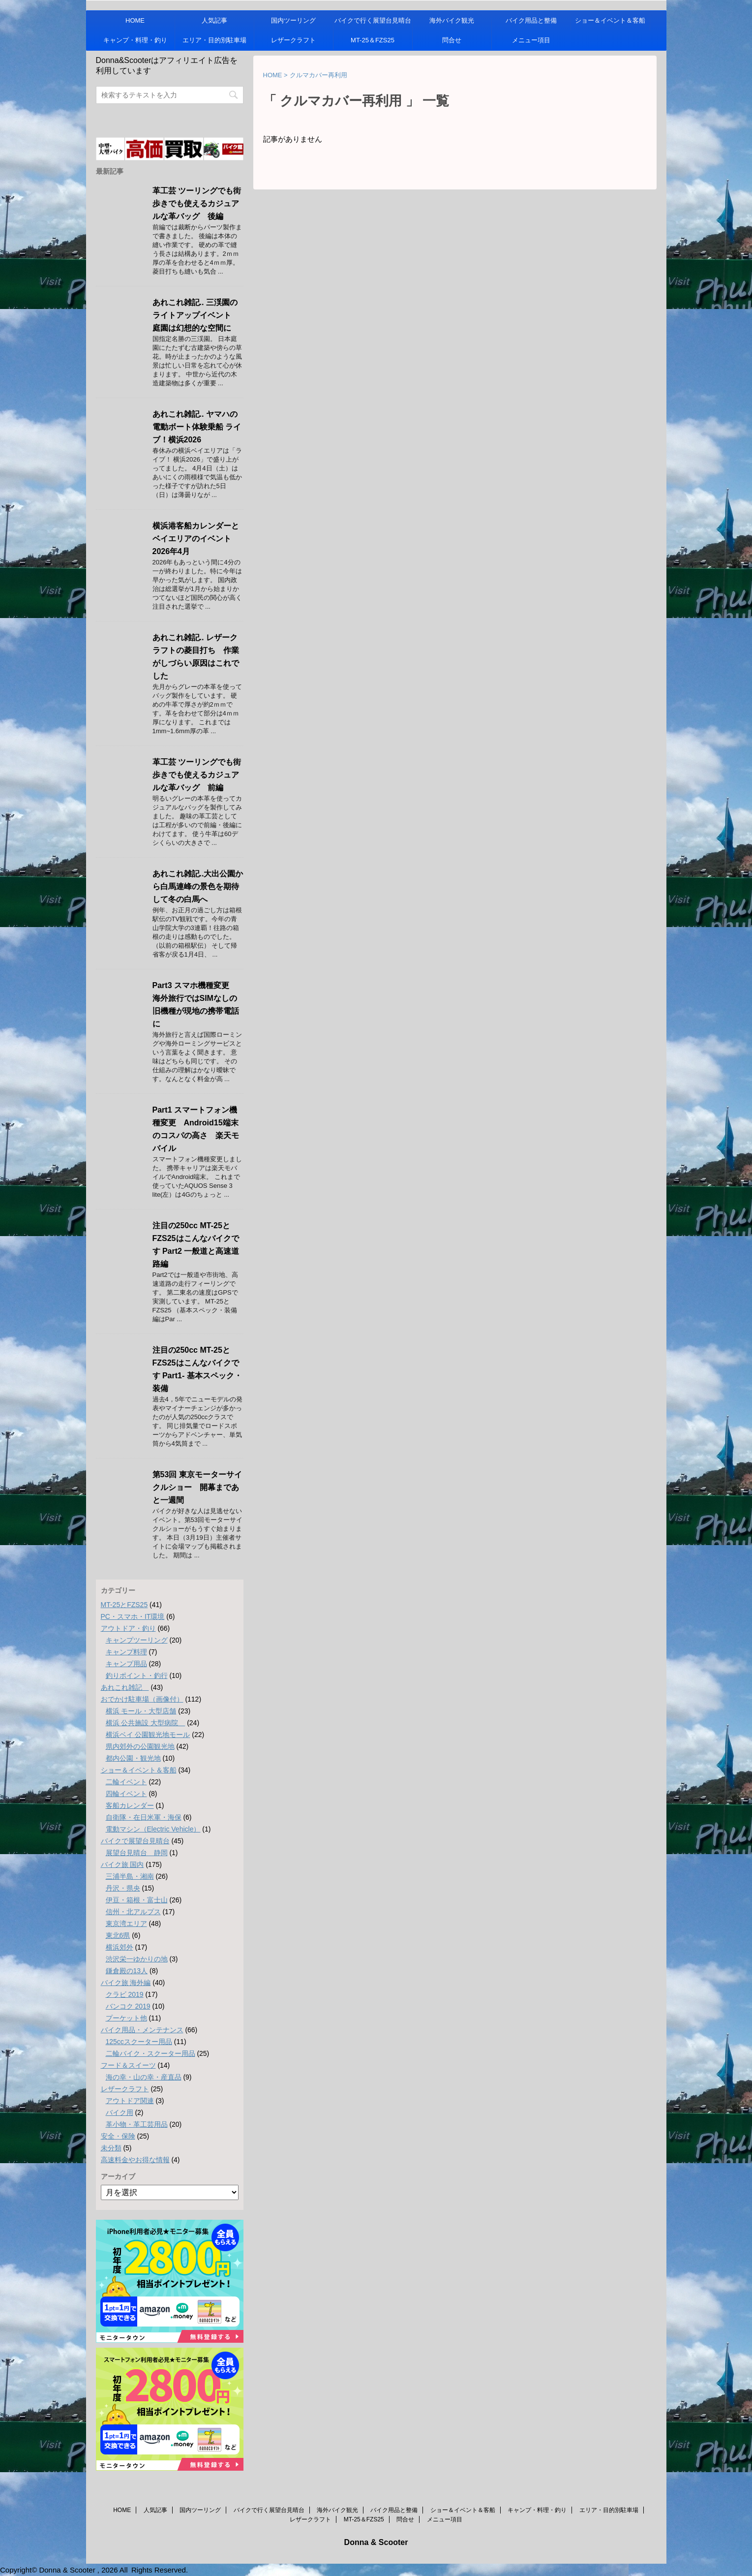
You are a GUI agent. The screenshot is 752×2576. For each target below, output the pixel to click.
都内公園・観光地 (133, 1758)
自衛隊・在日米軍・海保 (143, 1817)
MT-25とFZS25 (124, 1605)
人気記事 (214, 20)
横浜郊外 (119, 1947)
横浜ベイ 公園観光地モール (148, 1734)
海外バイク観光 (451, 20)
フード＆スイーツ (128, 2065)
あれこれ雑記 (125, 1687)
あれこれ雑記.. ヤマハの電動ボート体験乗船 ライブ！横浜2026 (196, 427)
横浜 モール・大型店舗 (141, 1711)
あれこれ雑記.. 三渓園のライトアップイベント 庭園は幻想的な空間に (195, 315)
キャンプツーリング (137, 1640)
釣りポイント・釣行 (137, 1675)
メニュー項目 (531, 40)
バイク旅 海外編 (126, 1982)
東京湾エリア (126, 1923)
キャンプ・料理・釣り (135, 40)
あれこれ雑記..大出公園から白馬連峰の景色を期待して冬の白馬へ (197, 886)
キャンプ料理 (126, 1652)
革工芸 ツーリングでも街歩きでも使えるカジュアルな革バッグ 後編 (196, 203)
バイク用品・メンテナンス (142, 2030)
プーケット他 (126, 2018)
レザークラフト (293, 40)
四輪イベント (126, 1794)
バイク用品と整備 (531, 20)
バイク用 (119, 2112)
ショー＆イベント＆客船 (610, 20)
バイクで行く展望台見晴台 (372, 20)
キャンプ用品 (126, 1664)
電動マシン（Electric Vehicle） (153, 1829)
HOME (135, 20)
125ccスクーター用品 (139, 2042)
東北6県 (118, 1935)
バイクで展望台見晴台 (135, 1841)
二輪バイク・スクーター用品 (150, 2053)
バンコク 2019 (128, 2006)
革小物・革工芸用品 (137, 2124)
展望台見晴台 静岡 (137, 1853)
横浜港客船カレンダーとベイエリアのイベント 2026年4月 (195, 539)
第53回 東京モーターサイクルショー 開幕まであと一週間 (197, 1487)
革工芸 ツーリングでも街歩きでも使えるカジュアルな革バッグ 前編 (196, 775)
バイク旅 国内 (122, 1864)
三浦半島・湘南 (130, 1876)
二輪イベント (126, 1782)
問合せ (451, 40)
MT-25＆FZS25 (372, 40)
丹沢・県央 (123, 1888)
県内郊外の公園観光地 (140, 1746)
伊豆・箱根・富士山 (137, 1900)
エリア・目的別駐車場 (214, 40)
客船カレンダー (130, 1805)
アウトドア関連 (130, 2101)
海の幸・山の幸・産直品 (143, 2077)
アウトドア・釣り (128, 1628)
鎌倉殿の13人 (127, 1971)
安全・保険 (118, 2136)
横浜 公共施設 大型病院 (145, 1723)
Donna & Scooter (376, 2542)
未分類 (111, 2148)
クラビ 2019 (125, 1994)
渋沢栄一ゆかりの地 (137, 1959)
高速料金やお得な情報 (135, 2160)
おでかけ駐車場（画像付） (142, 1699)
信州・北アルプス (133, 1912)
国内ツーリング (293, 20)
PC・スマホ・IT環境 (133, 1616)
